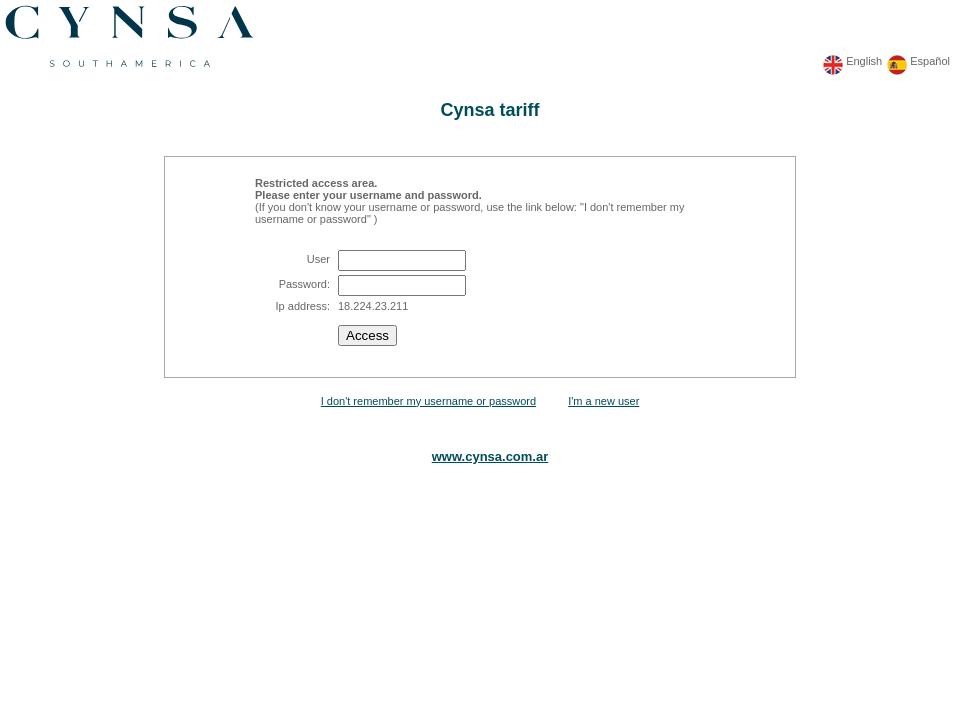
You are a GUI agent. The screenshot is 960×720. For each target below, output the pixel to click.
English (864, 61)
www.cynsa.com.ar (490, 456)
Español (930, 61)
